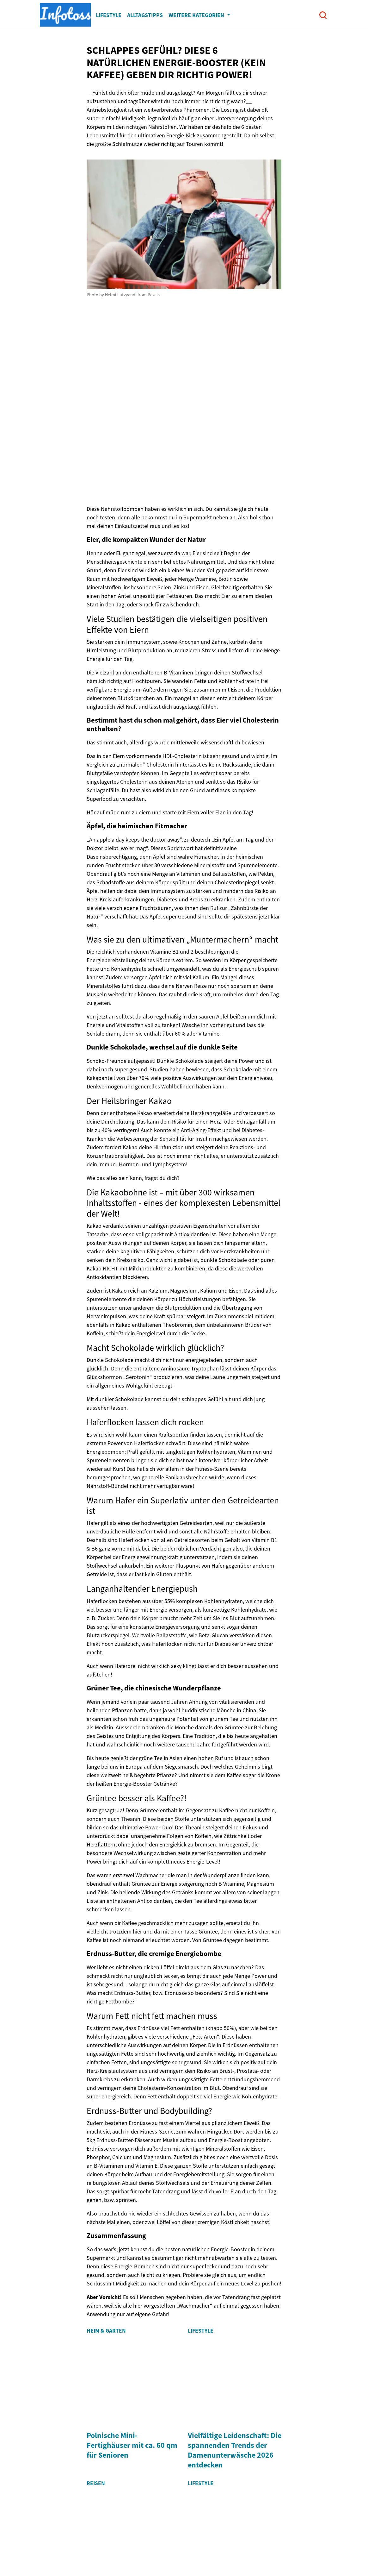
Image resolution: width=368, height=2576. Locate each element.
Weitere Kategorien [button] (197, 15)
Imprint (198, 2524)
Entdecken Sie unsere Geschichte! (136, 2524)
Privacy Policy (265, 2524)
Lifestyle (108, 15)
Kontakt (227, 2524)
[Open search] (323, 15)
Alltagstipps (145, 15)
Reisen (96, 2389)
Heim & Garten (106, 2330)
